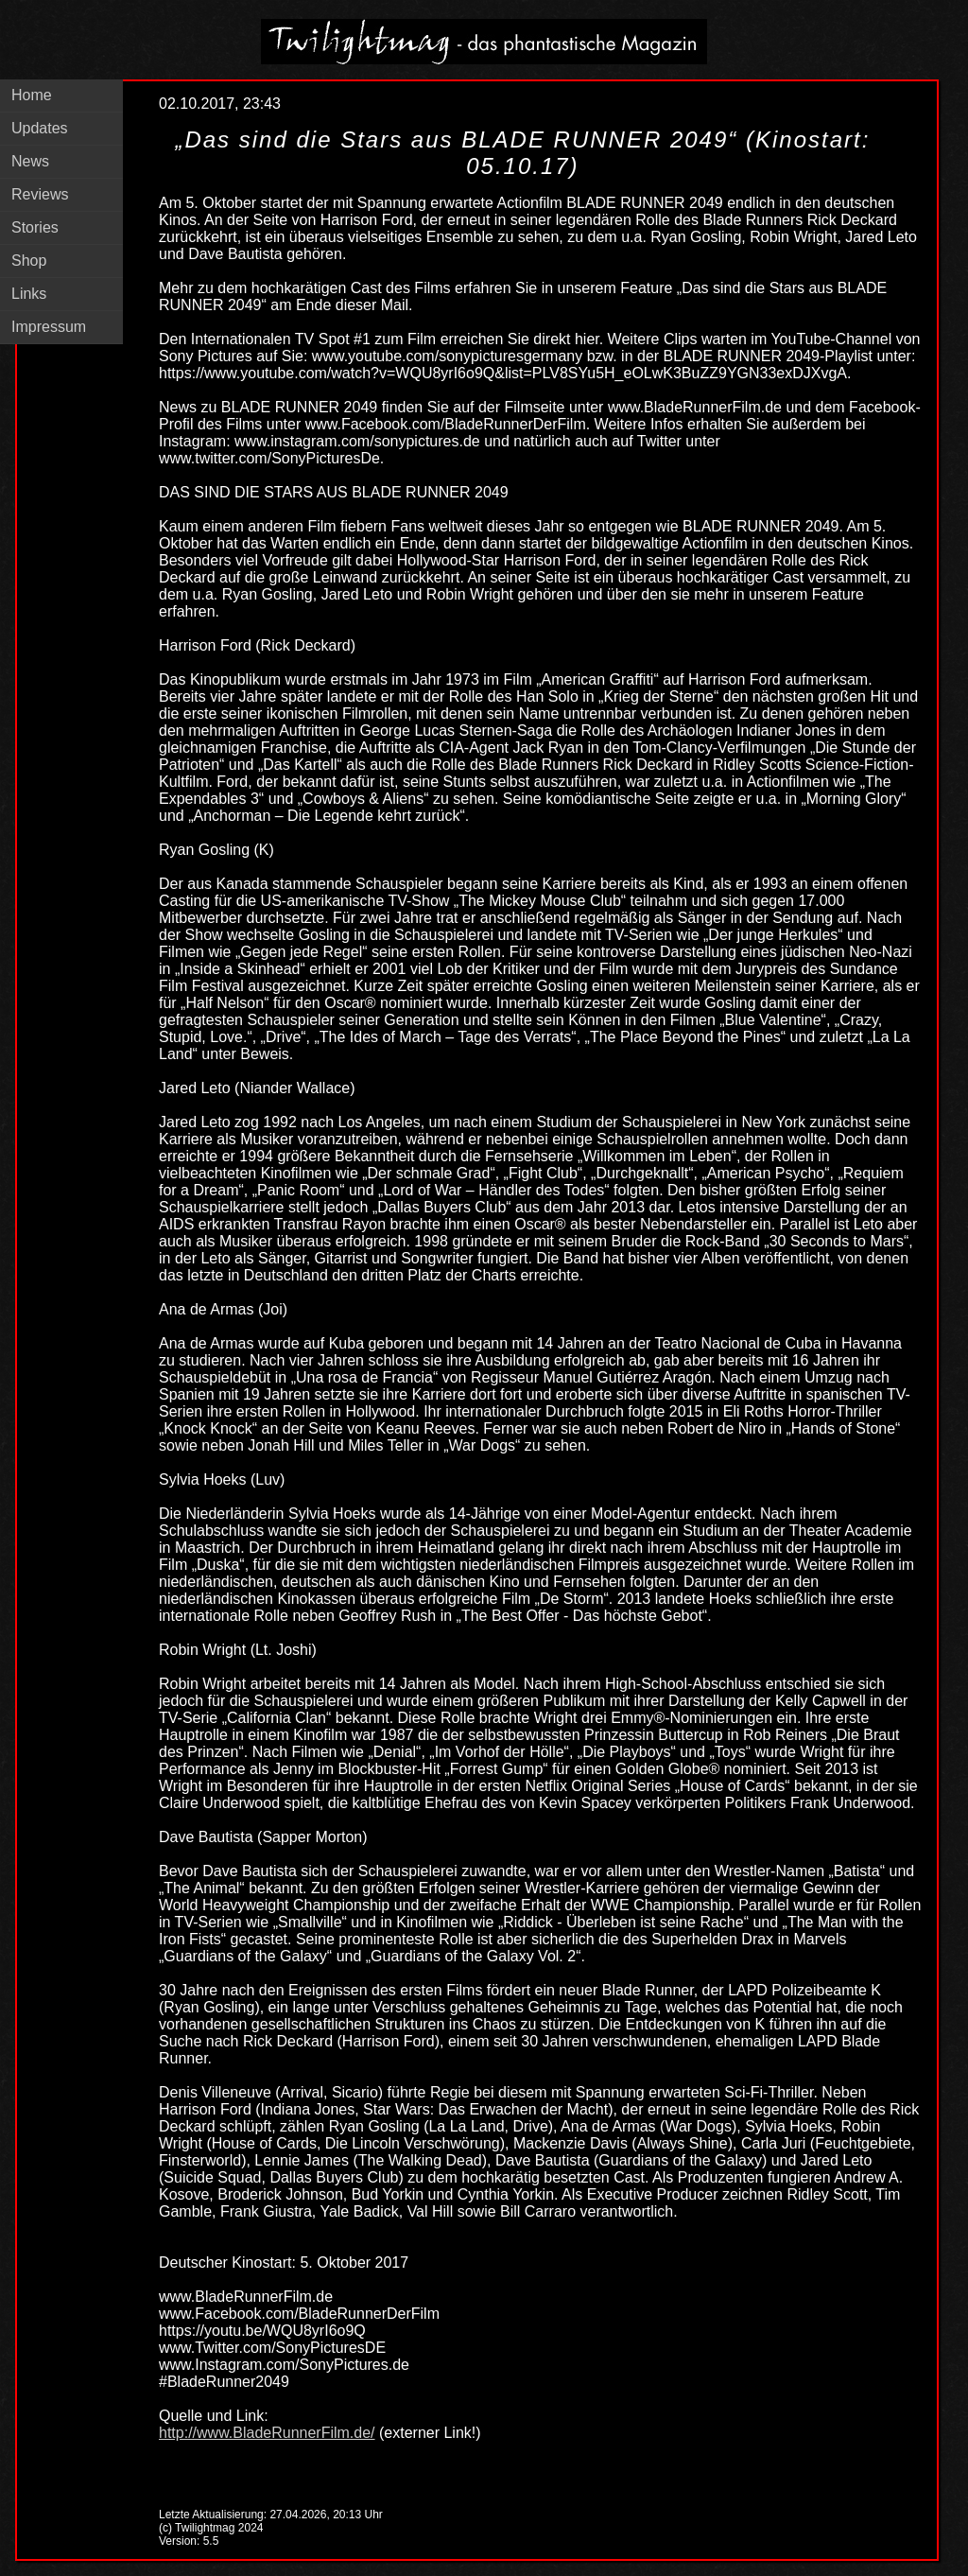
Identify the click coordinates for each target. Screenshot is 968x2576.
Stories (35, 227)
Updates (39, 128)
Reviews (39, 194)
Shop (28, 260)
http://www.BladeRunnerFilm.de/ (267, 2433)
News (30, 161)
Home (31, 95)
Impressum (48, 327)
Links (28, 294)
